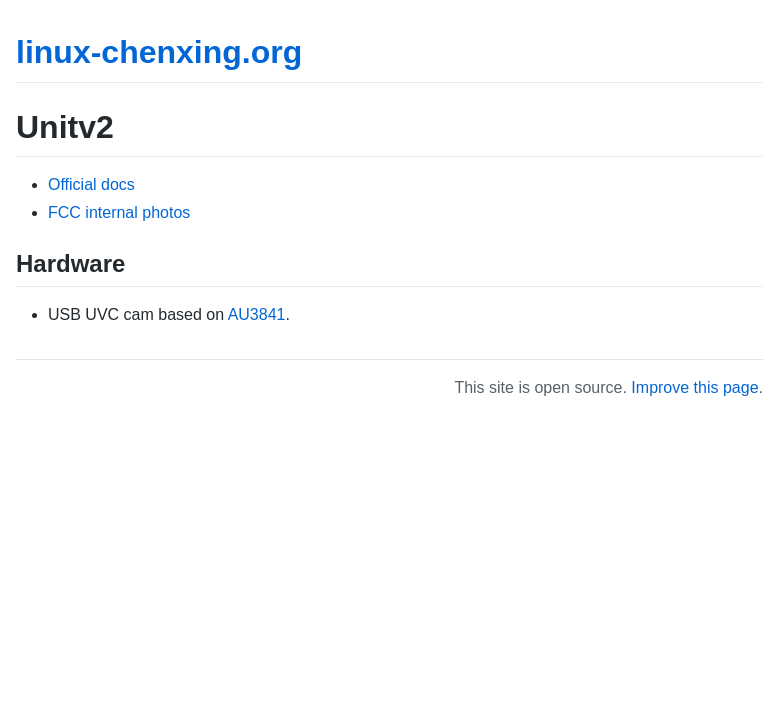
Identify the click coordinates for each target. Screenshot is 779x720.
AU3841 (257, 314)
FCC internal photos (119, 212)
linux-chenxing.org (159, 52)
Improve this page (694, 387)
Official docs (91, 184)
